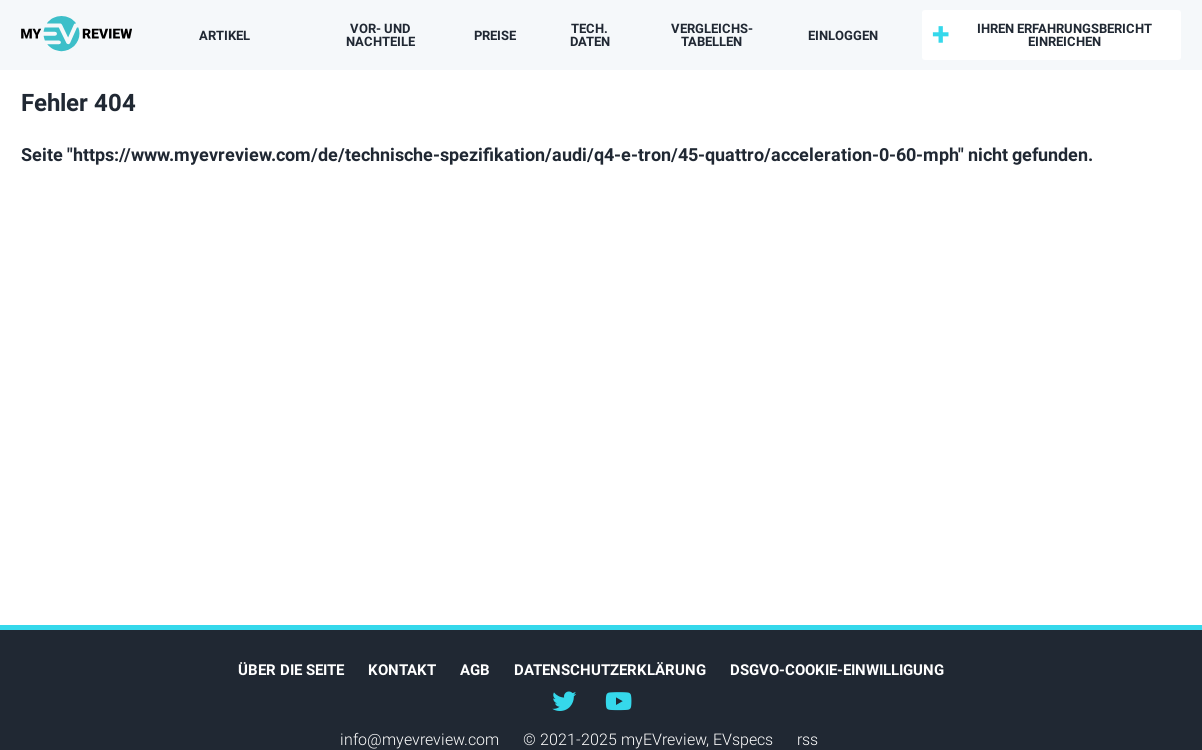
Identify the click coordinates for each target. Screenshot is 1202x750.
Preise (495, 35)
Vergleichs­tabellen (712, 35)
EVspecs (743, 739)
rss (807, 739)
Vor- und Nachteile (380, 35)
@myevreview (618, 700)
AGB (475, 670)
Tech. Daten (590, 35)
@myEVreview (564, 700)
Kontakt (402, 670)
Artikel (224, 35)
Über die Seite (291, 670)
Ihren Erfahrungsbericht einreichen (1064, 35)
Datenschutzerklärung (610, 670)
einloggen (843, 35)
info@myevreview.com (419, 739)
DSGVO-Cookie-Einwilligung (837, 670)
